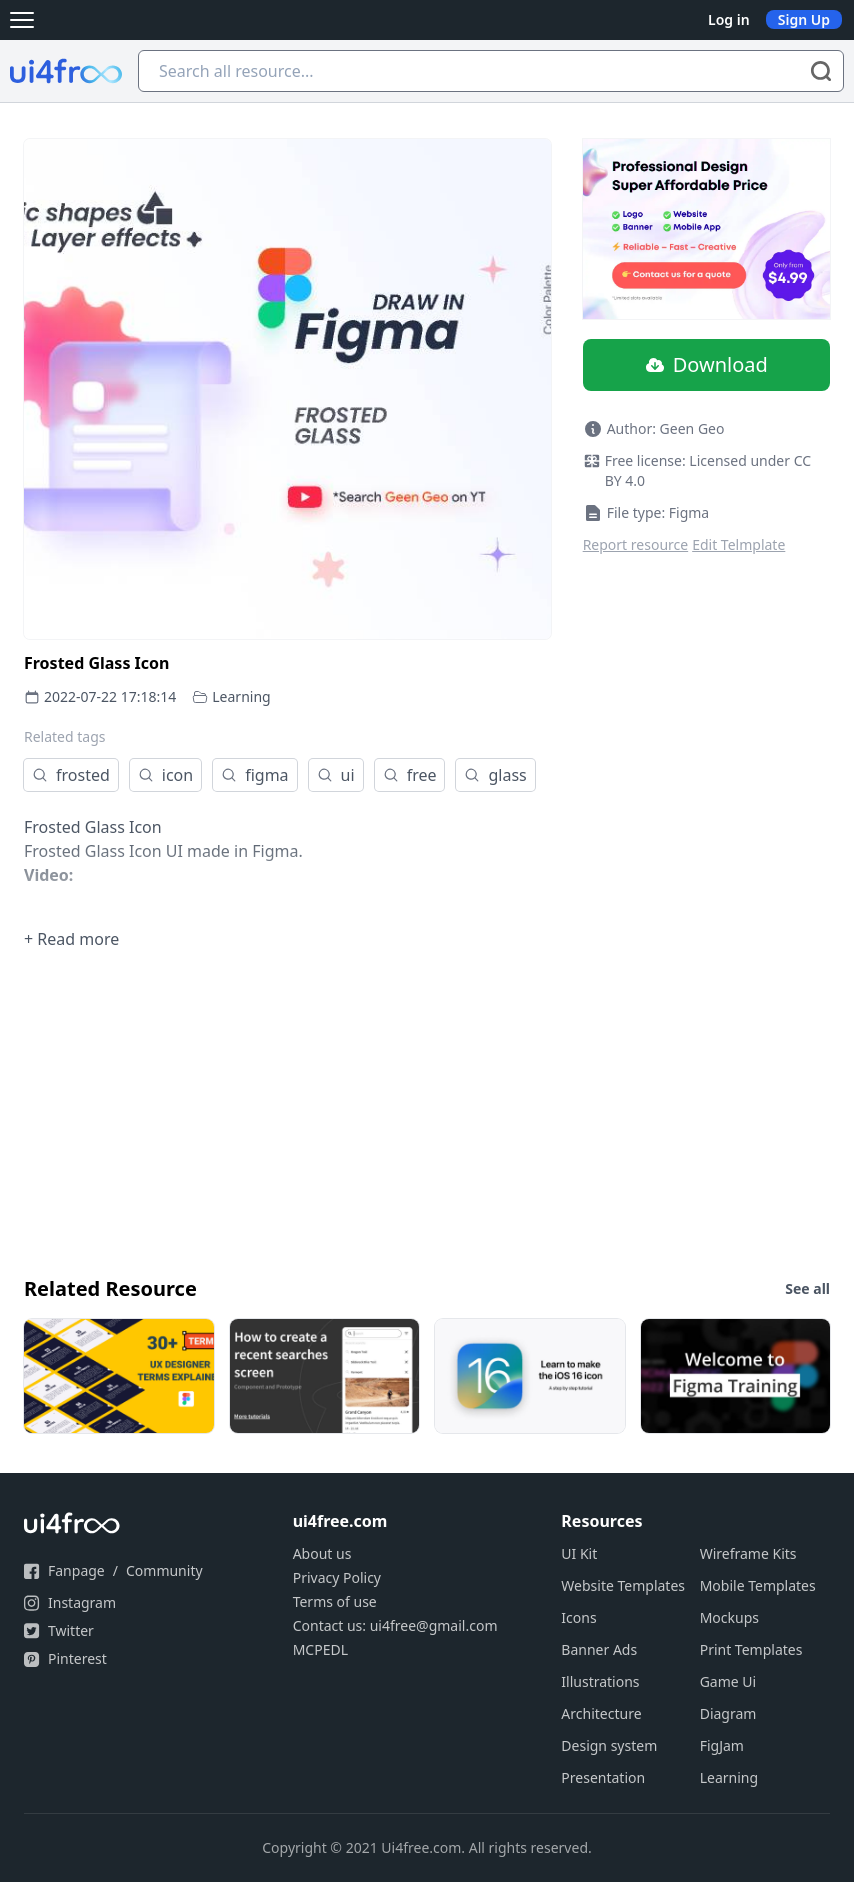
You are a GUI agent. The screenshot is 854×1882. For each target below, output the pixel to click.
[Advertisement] (427, 1111)
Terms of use (335, 1601)
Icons (578, 1617)
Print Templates (751, 1649)
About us (322, 1553)
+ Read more (71, 939)
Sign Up (804, 19)
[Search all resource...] (491, 71)
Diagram (728, 1713)
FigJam (722, 1745)
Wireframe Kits (748, 1553)
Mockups (729, 1617)
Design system (609, 1745)
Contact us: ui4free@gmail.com (395, 1625)
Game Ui (728, 1681)
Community (164, 1570)
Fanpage (76, 1570)
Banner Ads (599, 1649)
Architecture (601, 1713)
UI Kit (579, 1553)
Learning (241, 696)
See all (807, 1288)
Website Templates (623, 1585)
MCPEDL (320, 1649)
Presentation (603, 1777)
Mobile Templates (758, 1585)
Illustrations (600, 1681)
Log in (729, 19)
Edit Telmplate (738, 544)
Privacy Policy (337, 1577)
